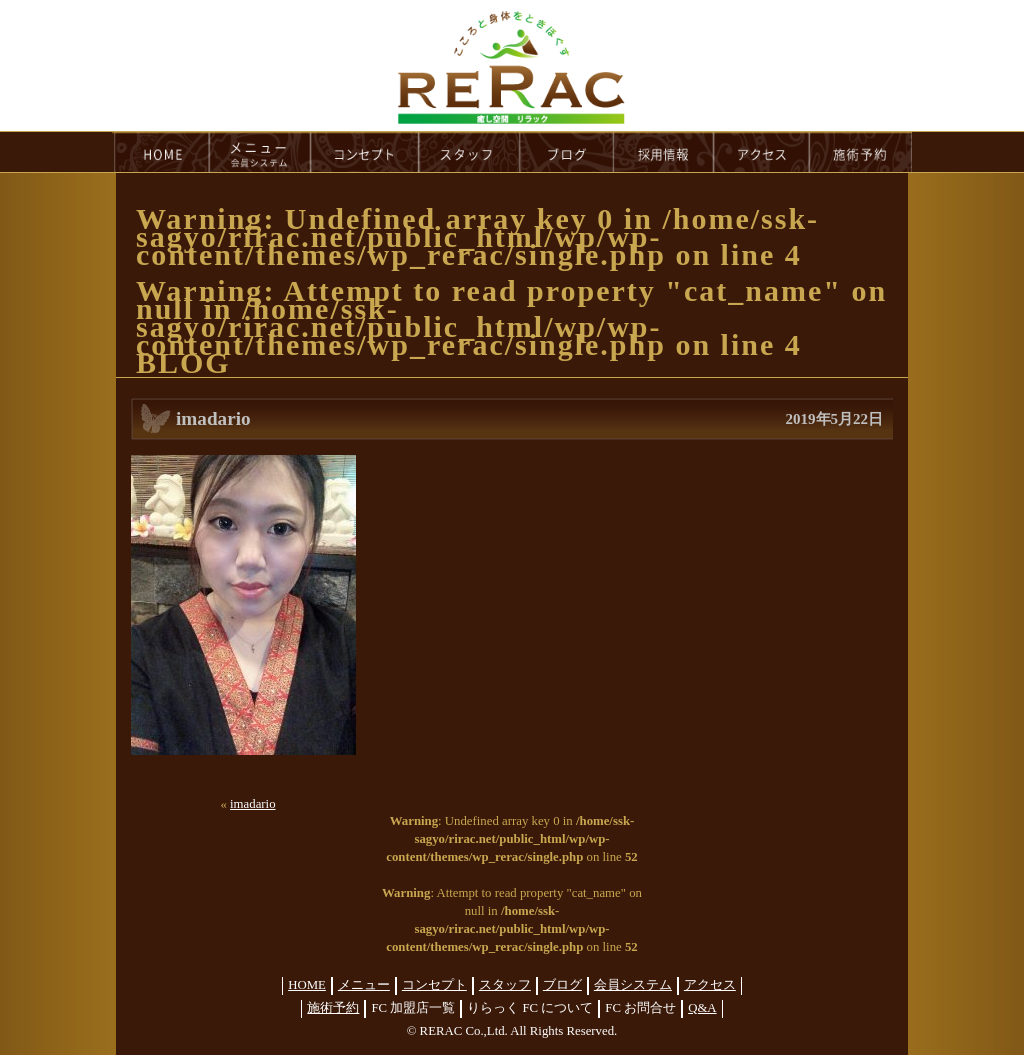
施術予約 (333, 1008)
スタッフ (505, 985)
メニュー (364, 985)
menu (260, 152)
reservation (861, 152)
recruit (664, 152)
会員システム (633, 985)
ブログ (562, 985)
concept (365, 152)
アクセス (710, 985)
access (762, 152)
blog (567, 152)
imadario (252, 804)
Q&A (702, 1008)
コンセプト (434, 985)
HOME (161, 152)
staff (469, 152)
